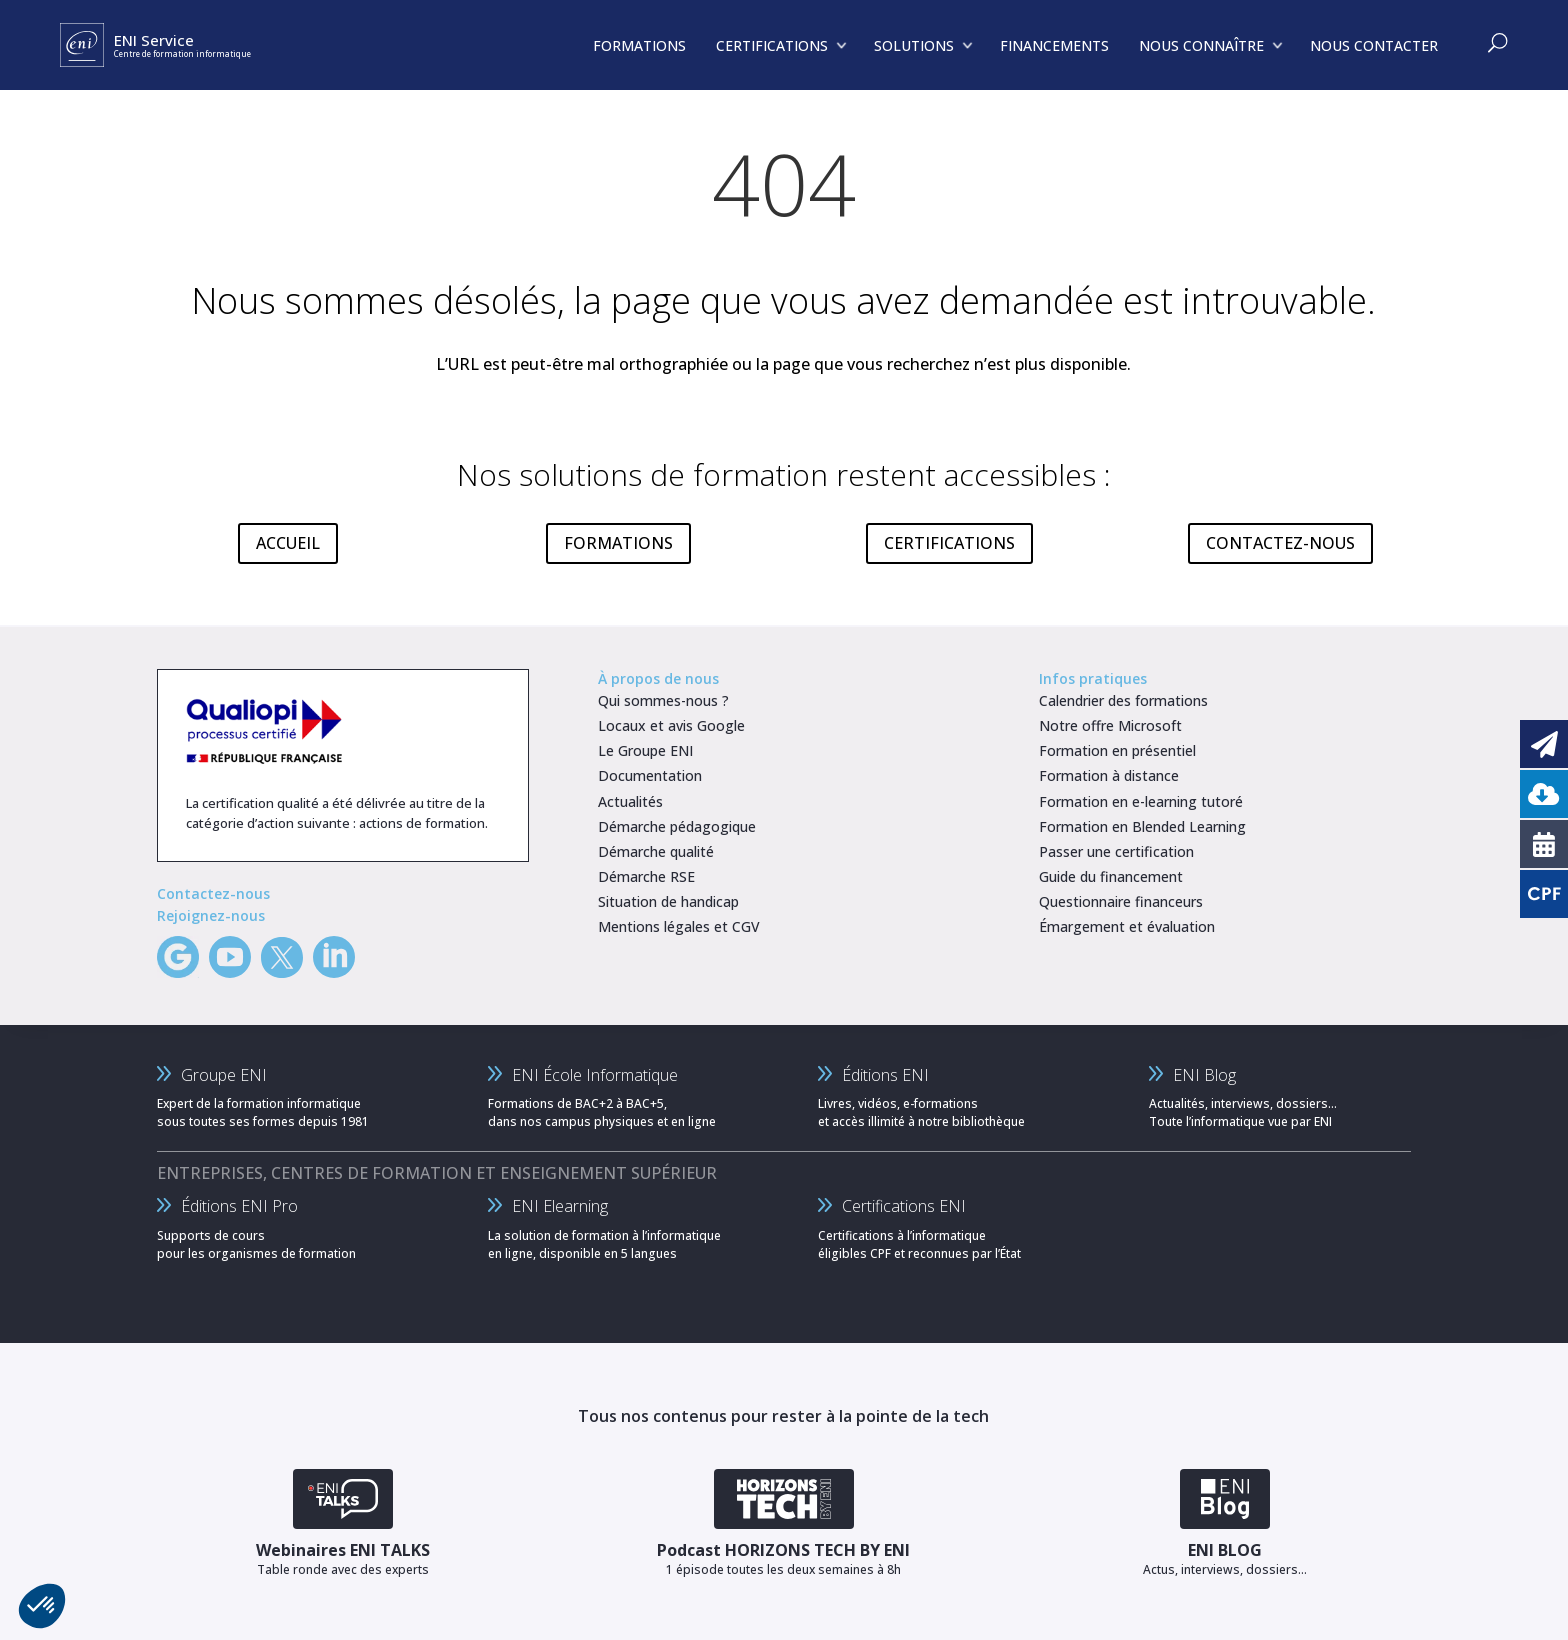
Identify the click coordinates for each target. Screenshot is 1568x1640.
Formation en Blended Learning (1142, 826)
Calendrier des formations (1123, 700)
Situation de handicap (668, 901)
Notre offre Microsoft (1110, 725)
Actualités (630, 801)
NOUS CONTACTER (1374, 45)
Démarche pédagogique (677, 826)
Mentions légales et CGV (679, 926)
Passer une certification (1116, 851)
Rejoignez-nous (211, 915)
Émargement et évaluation (1127, 926)
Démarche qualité (656, 851)
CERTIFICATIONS (949, 543)
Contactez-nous (213, 893)
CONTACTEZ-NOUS (1280, 543)
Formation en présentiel (1117, 750)
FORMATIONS (618, 543)
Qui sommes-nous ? (663, 700)
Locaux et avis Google (671, 725)
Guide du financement (1111, 876)
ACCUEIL (288, 543)
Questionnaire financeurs (1121, 901)
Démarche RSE (646, 876)
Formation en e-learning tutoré (1141, 801)
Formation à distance (1109, 775)
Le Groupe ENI (645, 750)
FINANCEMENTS (1054, 45)
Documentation (650, 775)
